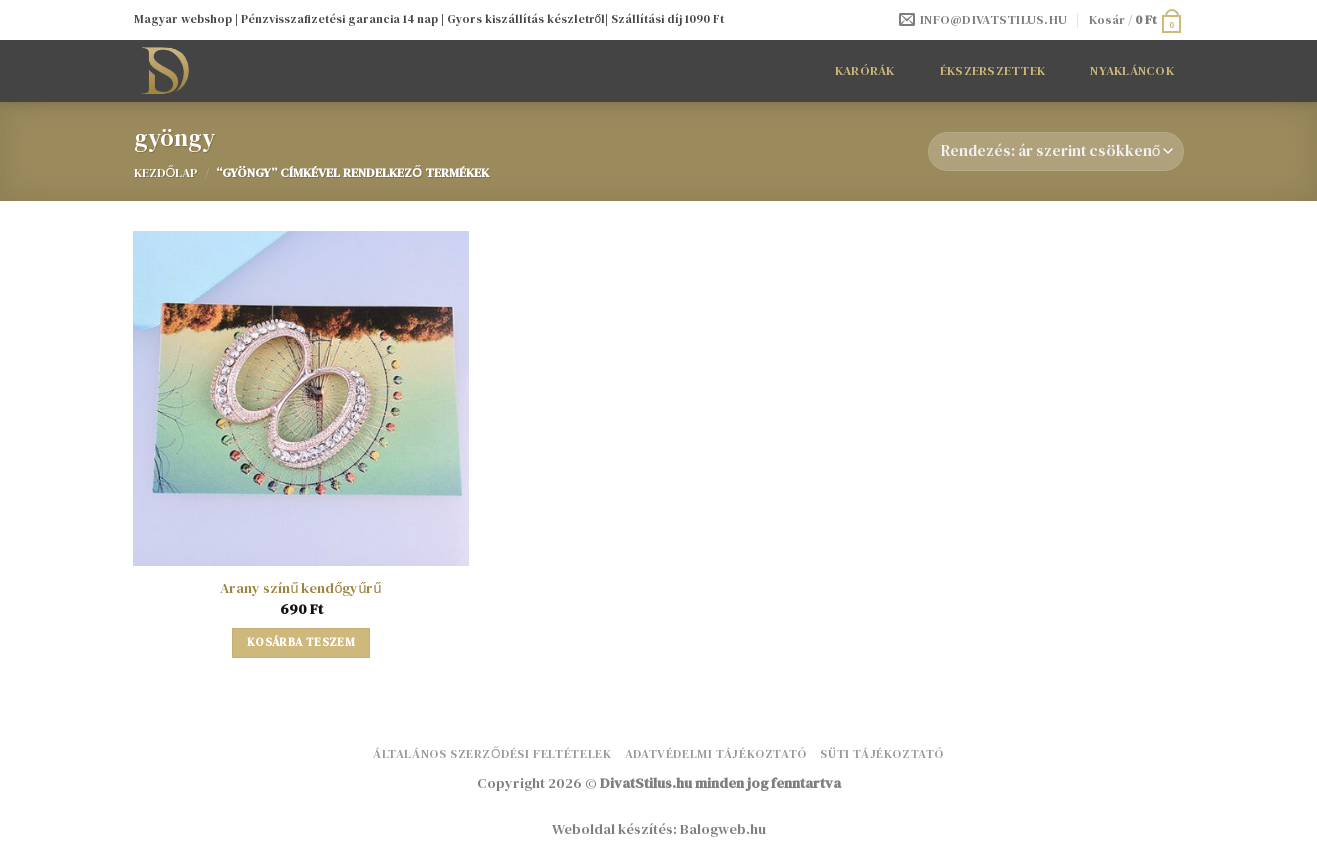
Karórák (865, 70)
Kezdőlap (166, 172)
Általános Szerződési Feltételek (492, 753)
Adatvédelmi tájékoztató (716, 753)
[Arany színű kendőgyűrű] (300, 398)
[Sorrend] (1055, 151)
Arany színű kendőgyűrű (300, 588)
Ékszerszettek (992, 70)
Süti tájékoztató (882, 753)
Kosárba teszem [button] (301, 642)
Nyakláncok (1132, 70)
